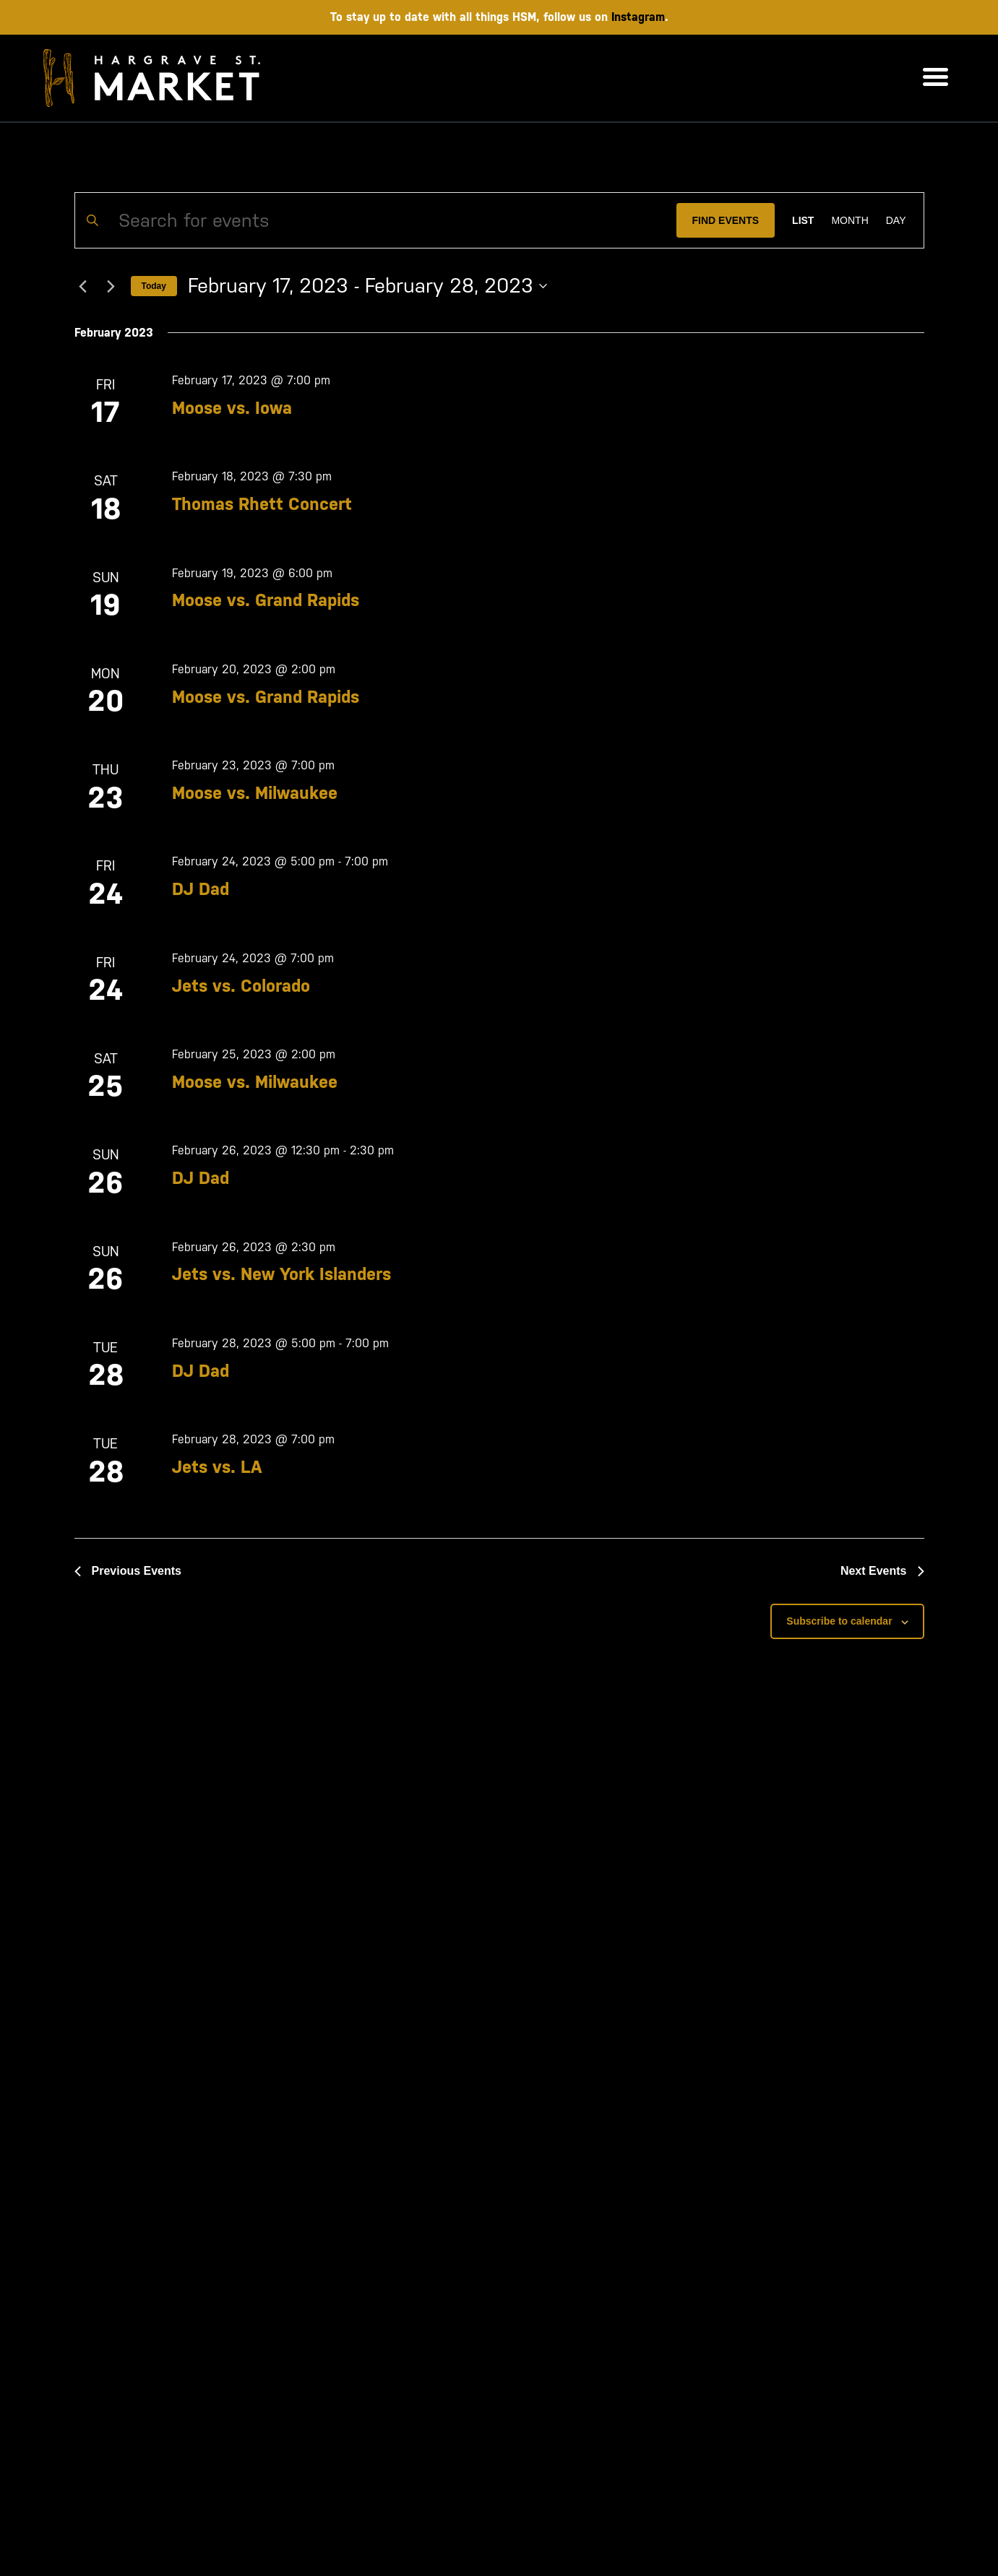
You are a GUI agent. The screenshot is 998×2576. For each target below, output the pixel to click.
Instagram (638, 17)
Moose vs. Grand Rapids (265, 600)
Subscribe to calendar (839, 1621)
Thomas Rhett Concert (262, 504)
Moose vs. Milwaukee (254, 793)
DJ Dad (200, 889)
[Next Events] (111, 286)
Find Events (726, 220)
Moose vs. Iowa (232, 408)
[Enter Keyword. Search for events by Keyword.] (375, 220)
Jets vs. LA (217, 1467)
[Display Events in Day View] (896, 220)
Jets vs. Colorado (241, 986)
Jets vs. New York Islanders (281, 1274)
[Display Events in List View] (803, 220)
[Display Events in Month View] (849, 220)
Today (154, 286)
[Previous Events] (83, 286)
